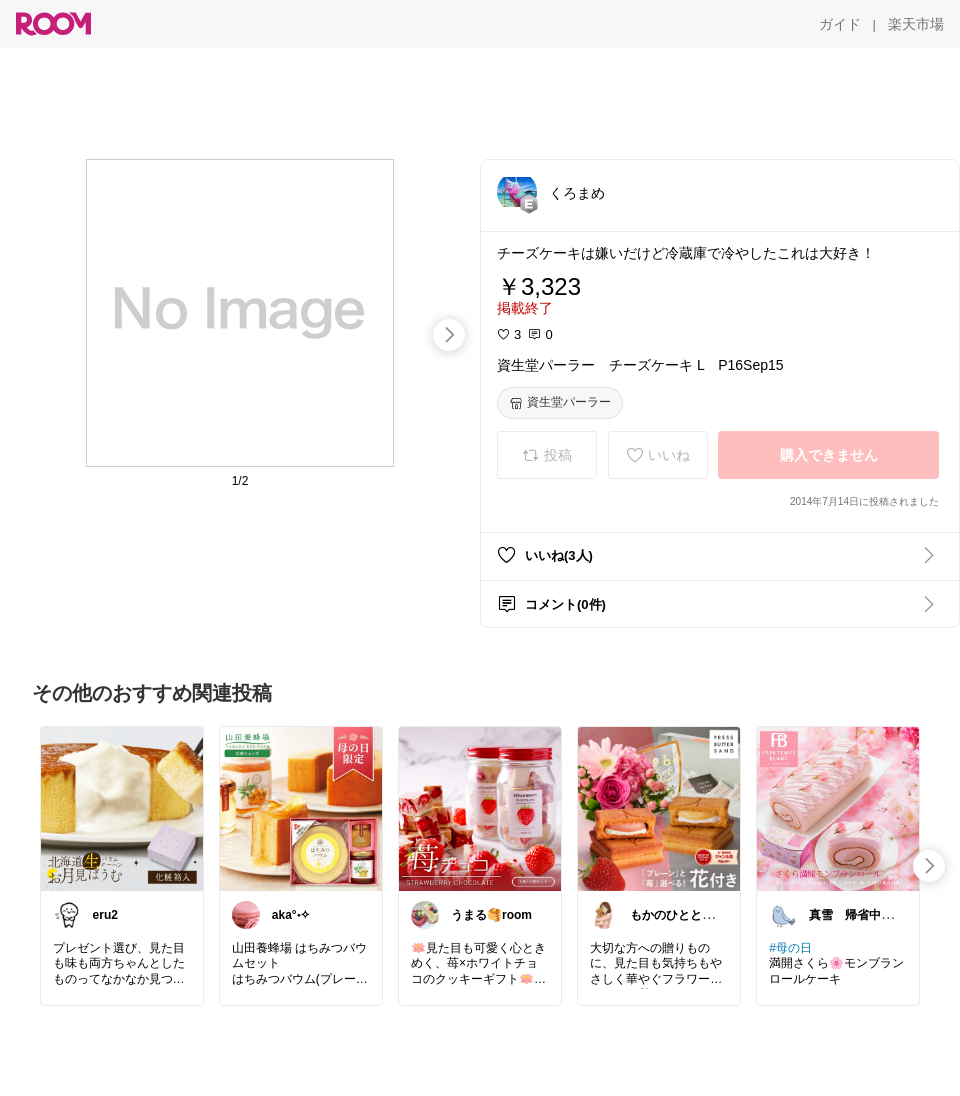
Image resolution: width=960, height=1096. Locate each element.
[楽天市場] (916, 24)
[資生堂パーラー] (560, 403)
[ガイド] (840, 24)
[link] (122, 808)
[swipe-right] (449, 335)
